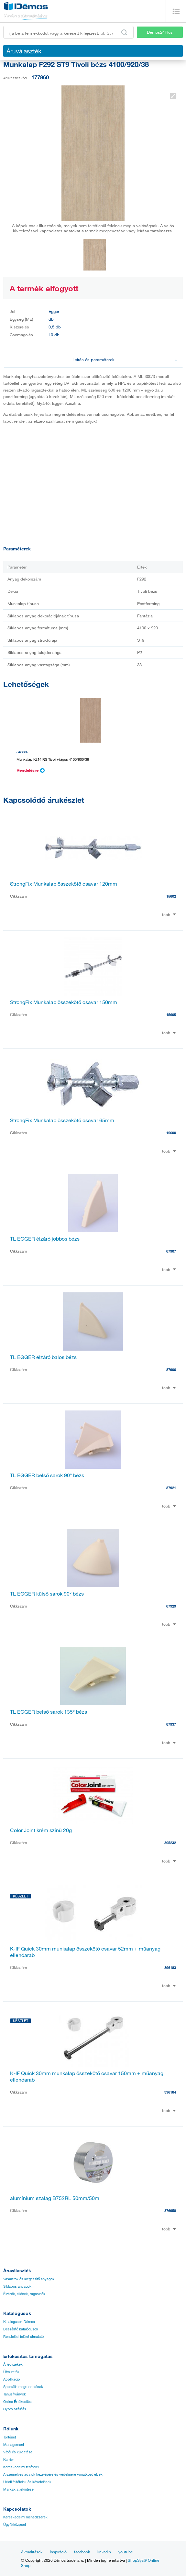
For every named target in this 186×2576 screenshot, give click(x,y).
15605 (171, 1014)
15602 (171, 896)
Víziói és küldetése (17, 2452)
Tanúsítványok (14, 2394)
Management (13, 2444)
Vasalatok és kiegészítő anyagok (28, 2279)
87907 (171, 1251)
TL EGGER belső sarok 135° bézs (48, 1711)
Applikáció (11, 2379)
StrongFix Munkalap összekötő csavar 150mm (63, 1002)
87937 (171, 1724)
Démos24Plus (160, 32)
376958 (170, 2210)
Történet (9, 2437)
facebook (82, 2551)
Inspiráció (58, 2551)
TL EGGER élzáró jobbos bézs (45, 1238)
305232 (170, 1842)
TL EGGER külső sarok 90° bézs (47, 1593)
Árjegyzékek (13, 2364)
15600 (171, 1132)
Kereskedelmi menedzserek (25, 2517)
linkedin (104, 2551)
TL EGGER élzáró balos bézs (43, 1357)
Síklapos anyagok (17, 2286)
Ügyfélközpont (14, 2524)
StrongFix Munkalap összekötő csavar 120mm (63, 883)
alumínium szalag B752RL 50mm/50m (54, 2198)
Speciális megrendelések (23, 2386)
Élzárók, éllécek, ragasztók (24, 2294)
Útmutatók (11, 2372)
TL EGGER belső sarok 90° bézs (47, 1475)
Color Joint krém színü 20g (41, 1830)
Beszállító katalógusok (20, 2329)
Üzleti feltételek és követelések (27, 2482)
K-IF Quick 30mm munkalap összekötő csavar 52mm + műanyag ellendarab (85, 1951)
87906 (171, 1369)
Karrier (8, 2459)
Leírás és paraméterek (125, 359)
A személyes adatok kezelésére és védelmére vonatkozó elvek (53, 2474)
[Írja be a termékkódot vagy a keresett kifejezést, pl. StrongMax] (68, 32)
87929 (171, 1606)
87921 (171, 1487)
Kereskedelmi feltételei (20, 2467)
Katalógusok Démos (19, 2321)
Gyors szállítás (14, 2409)
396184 (170, 2092)
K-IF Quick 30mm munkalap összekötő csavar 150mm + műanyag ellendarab (86, 2076)
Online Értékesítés (17, 2401)
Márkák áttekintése (18, 2489)
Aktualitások (31, 2551)
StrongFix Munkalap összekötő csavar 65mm (62, 1120)
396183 (170, 1967)
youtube (125, 2551)
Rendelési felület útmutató (23, 2336)
